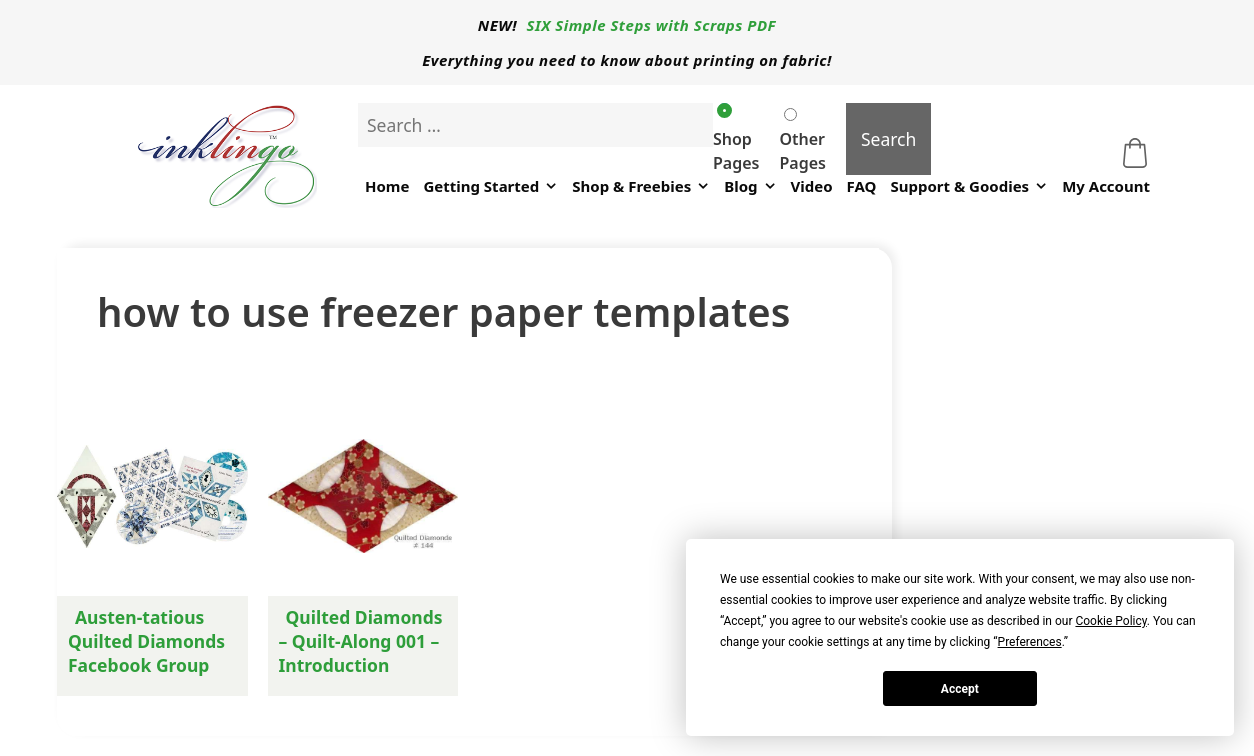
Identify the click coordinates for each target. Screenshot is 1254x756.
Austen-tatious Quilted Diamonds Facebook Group (146, 641)
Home (387, 186)
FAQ (862, 186)
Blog (750, 186)
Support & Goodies (969, 186)
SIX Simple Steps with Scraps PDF (652, 25)
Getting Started (490, 186)
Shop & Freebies (641, 186)
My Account (1106, 186)
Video (812, 186)
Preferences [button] (1030, 642)
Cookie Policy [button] (1110, 621)
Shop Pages (736, 138)
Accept (960, 689)
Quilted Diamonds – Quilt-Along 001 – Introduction (361, 641)
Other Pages (802, 141)
